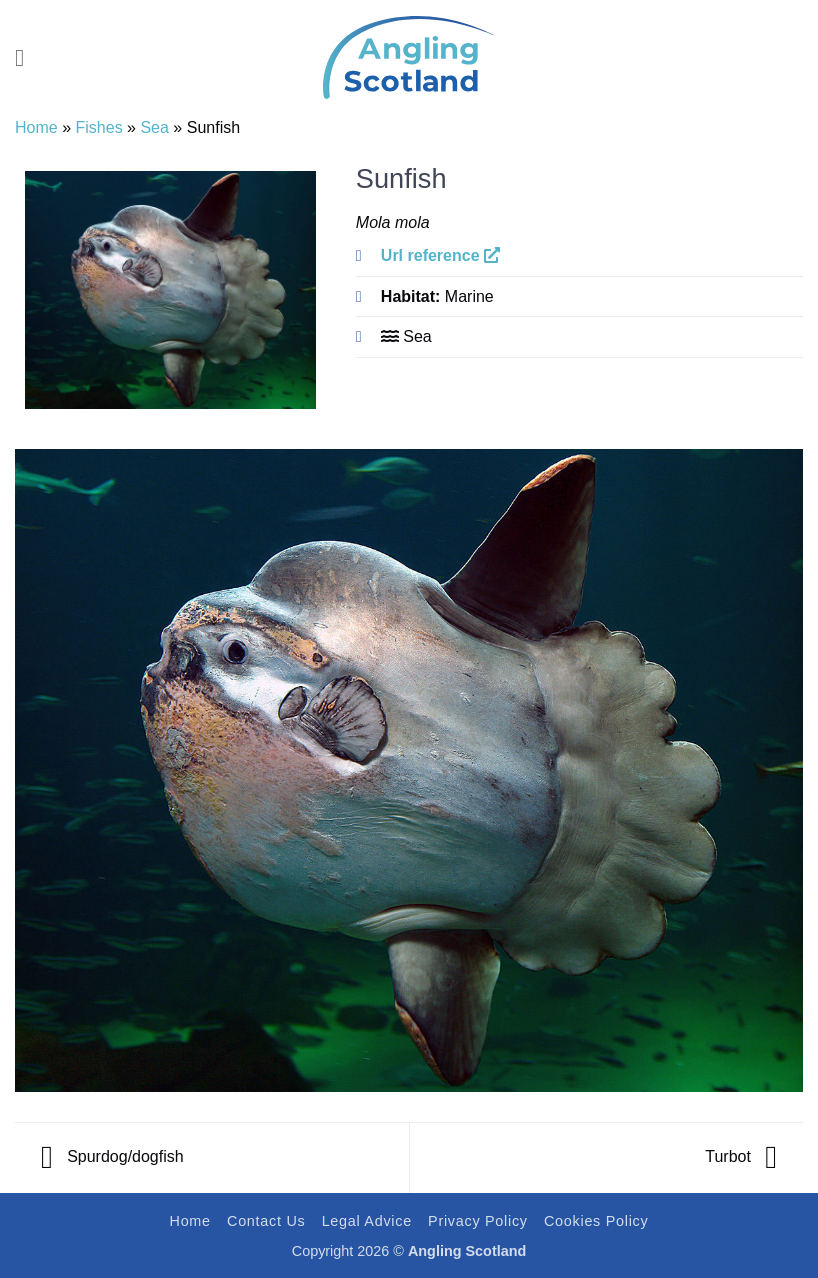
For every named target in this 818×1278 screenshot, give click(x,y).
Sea (154, 127)
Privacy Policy (478, 1221)
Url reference (440, 255)
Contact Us (266, 1221)
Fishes (99, 127)
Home (36, 127)
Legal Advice (367, 1221)
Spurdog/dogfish (112, 1156)
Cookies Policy (596, 1221)
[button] (27, 57)
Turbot (741, 1156)
